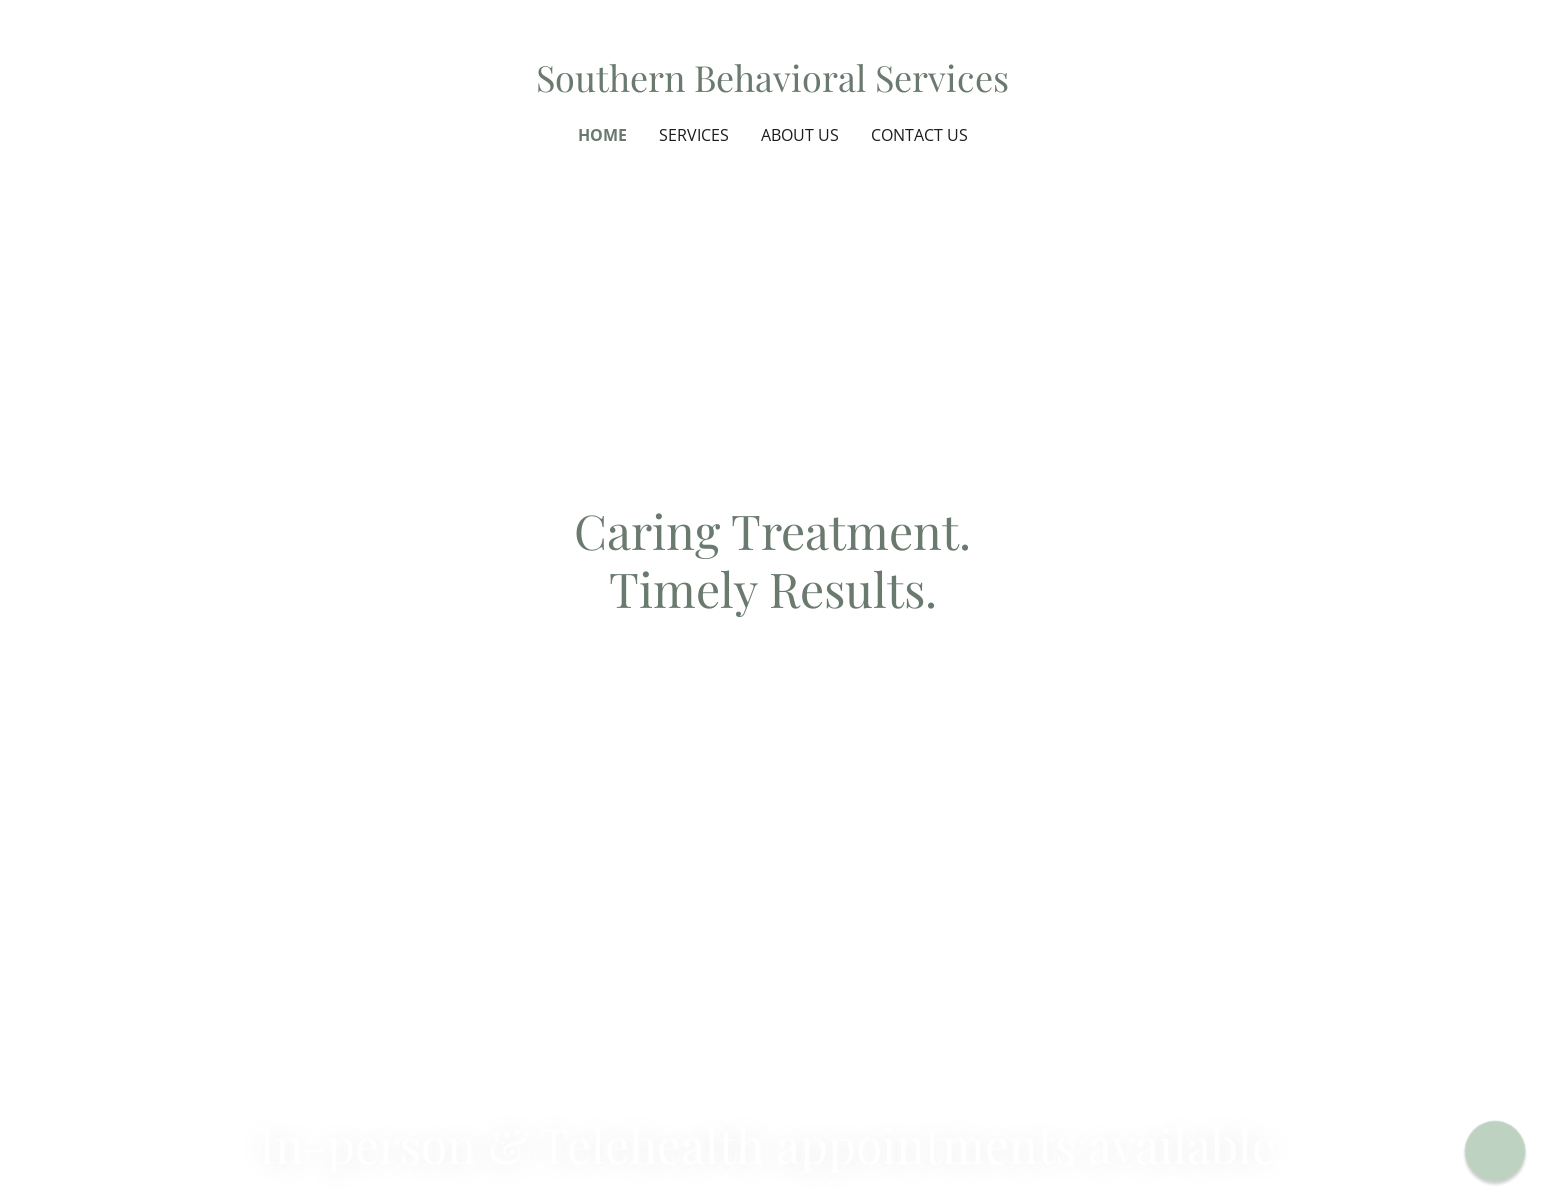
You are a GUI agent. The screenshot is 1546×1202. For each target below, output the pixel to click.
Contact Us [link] (919, 135)
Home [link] (602, 135)
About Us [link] (800, 135)
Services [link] (694, 135)
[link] (772, 85)
